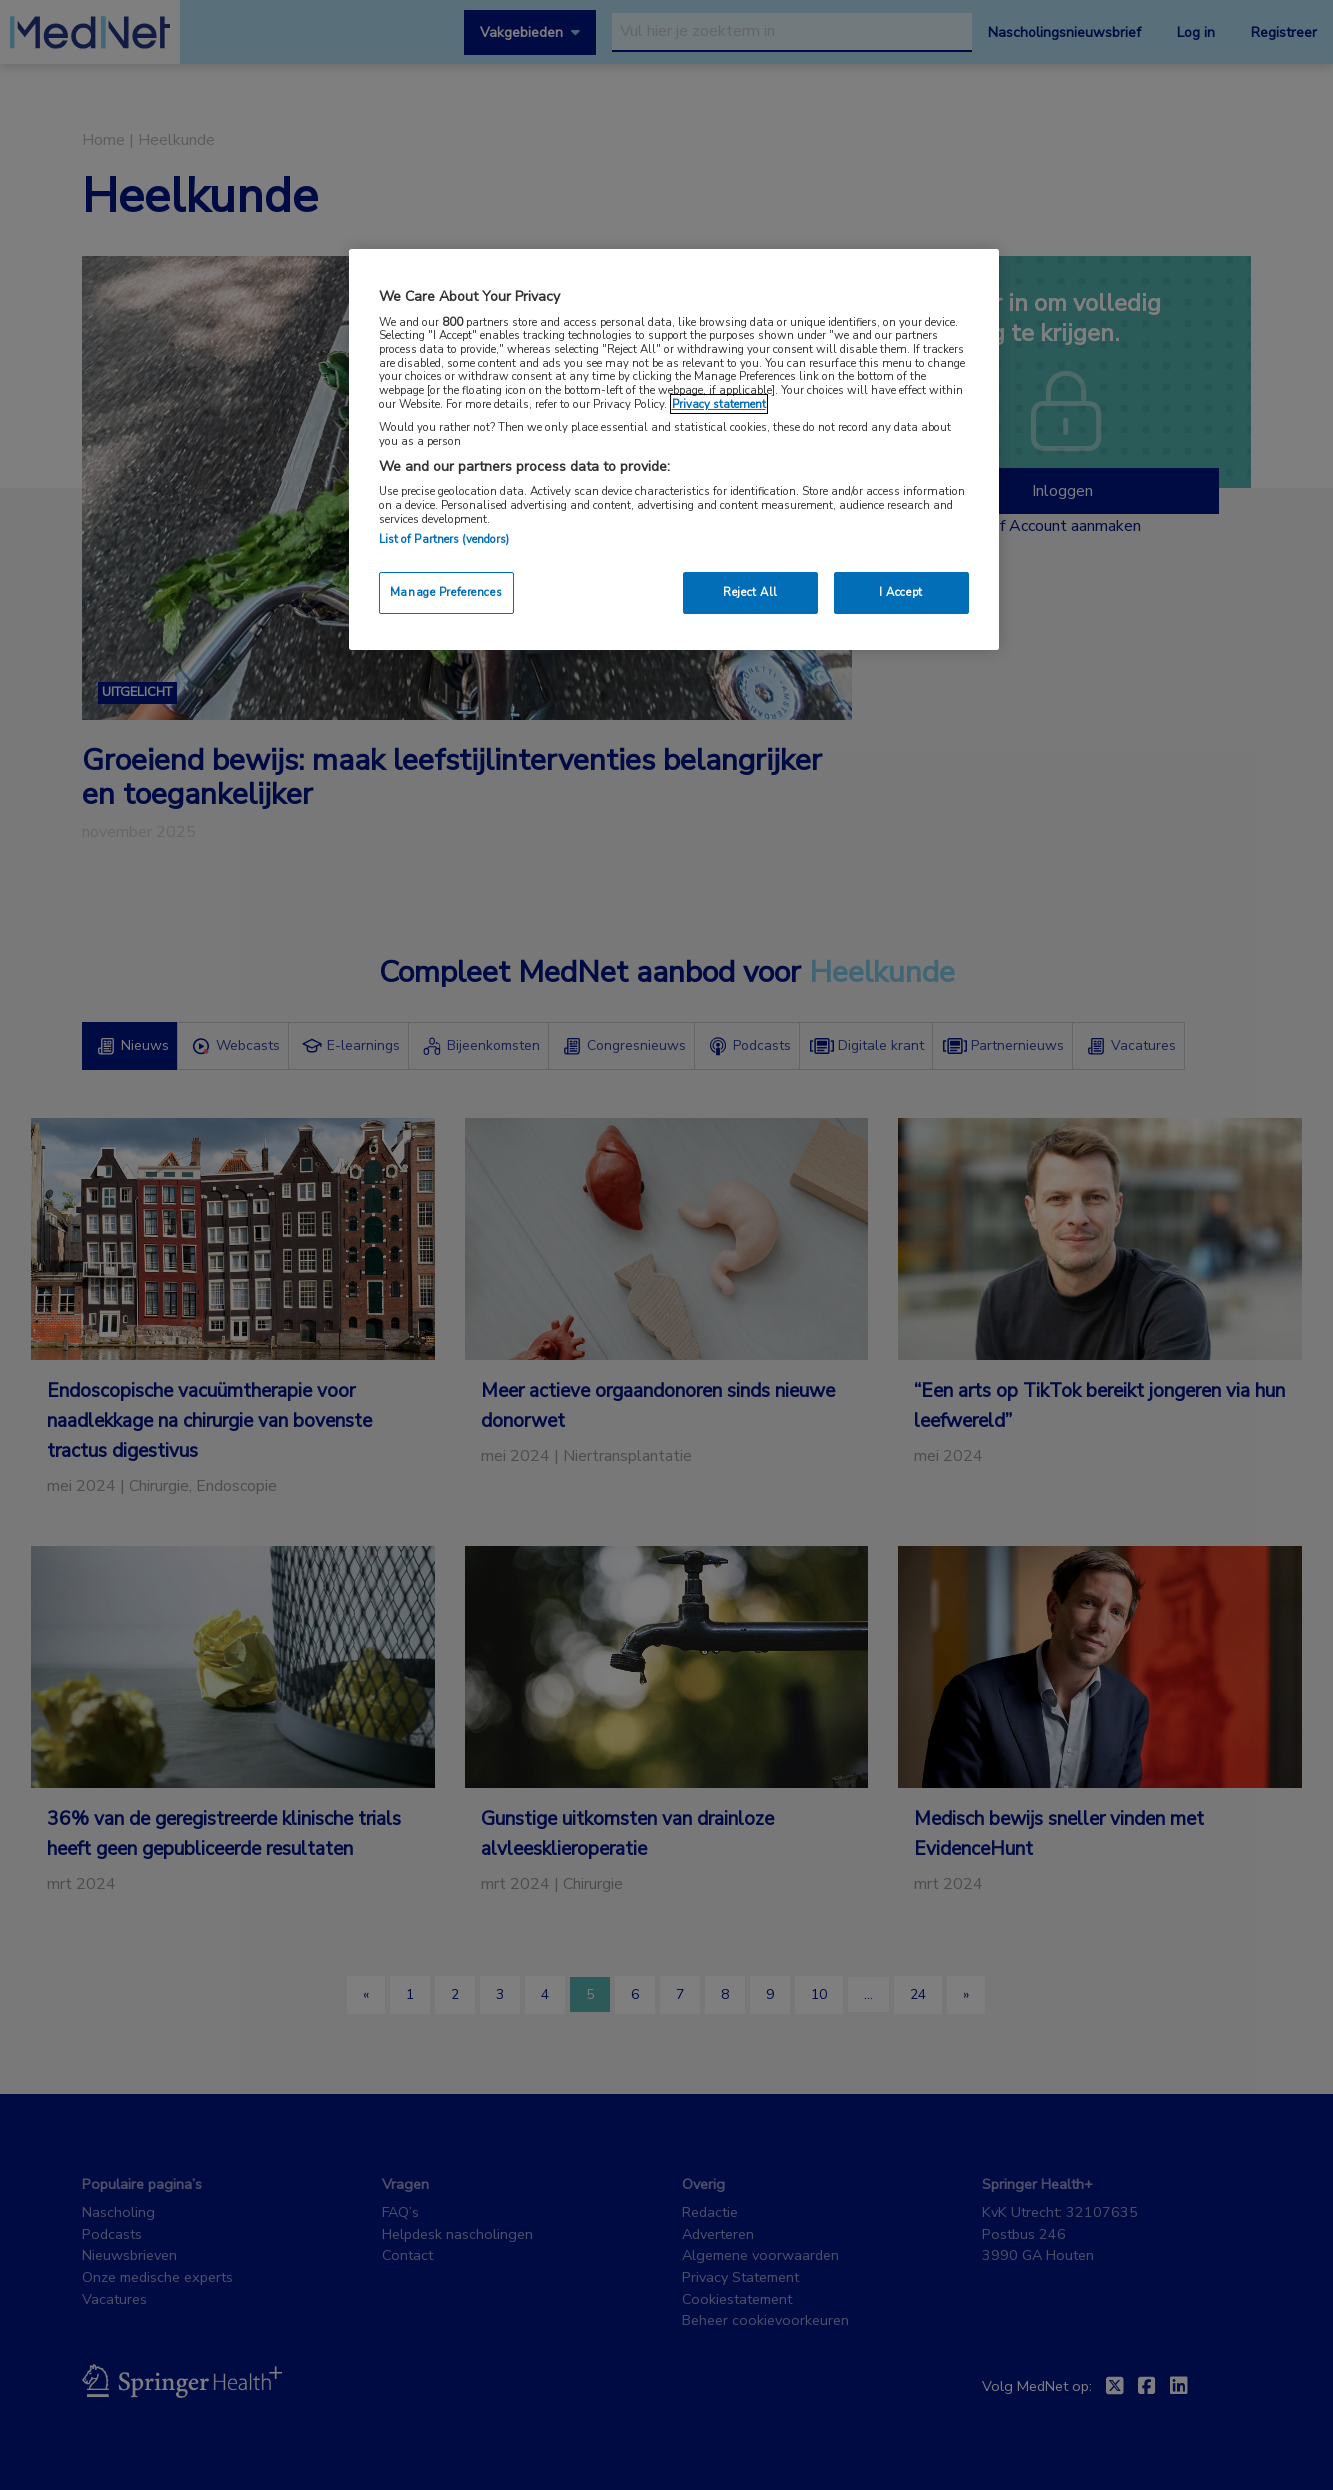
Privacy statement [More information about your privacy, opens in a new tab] (719, 404)
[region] (674, 449)
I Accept (901, 592)
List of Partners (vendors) (444, 539)
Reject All (750, 592)
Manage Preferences (446, 592)
